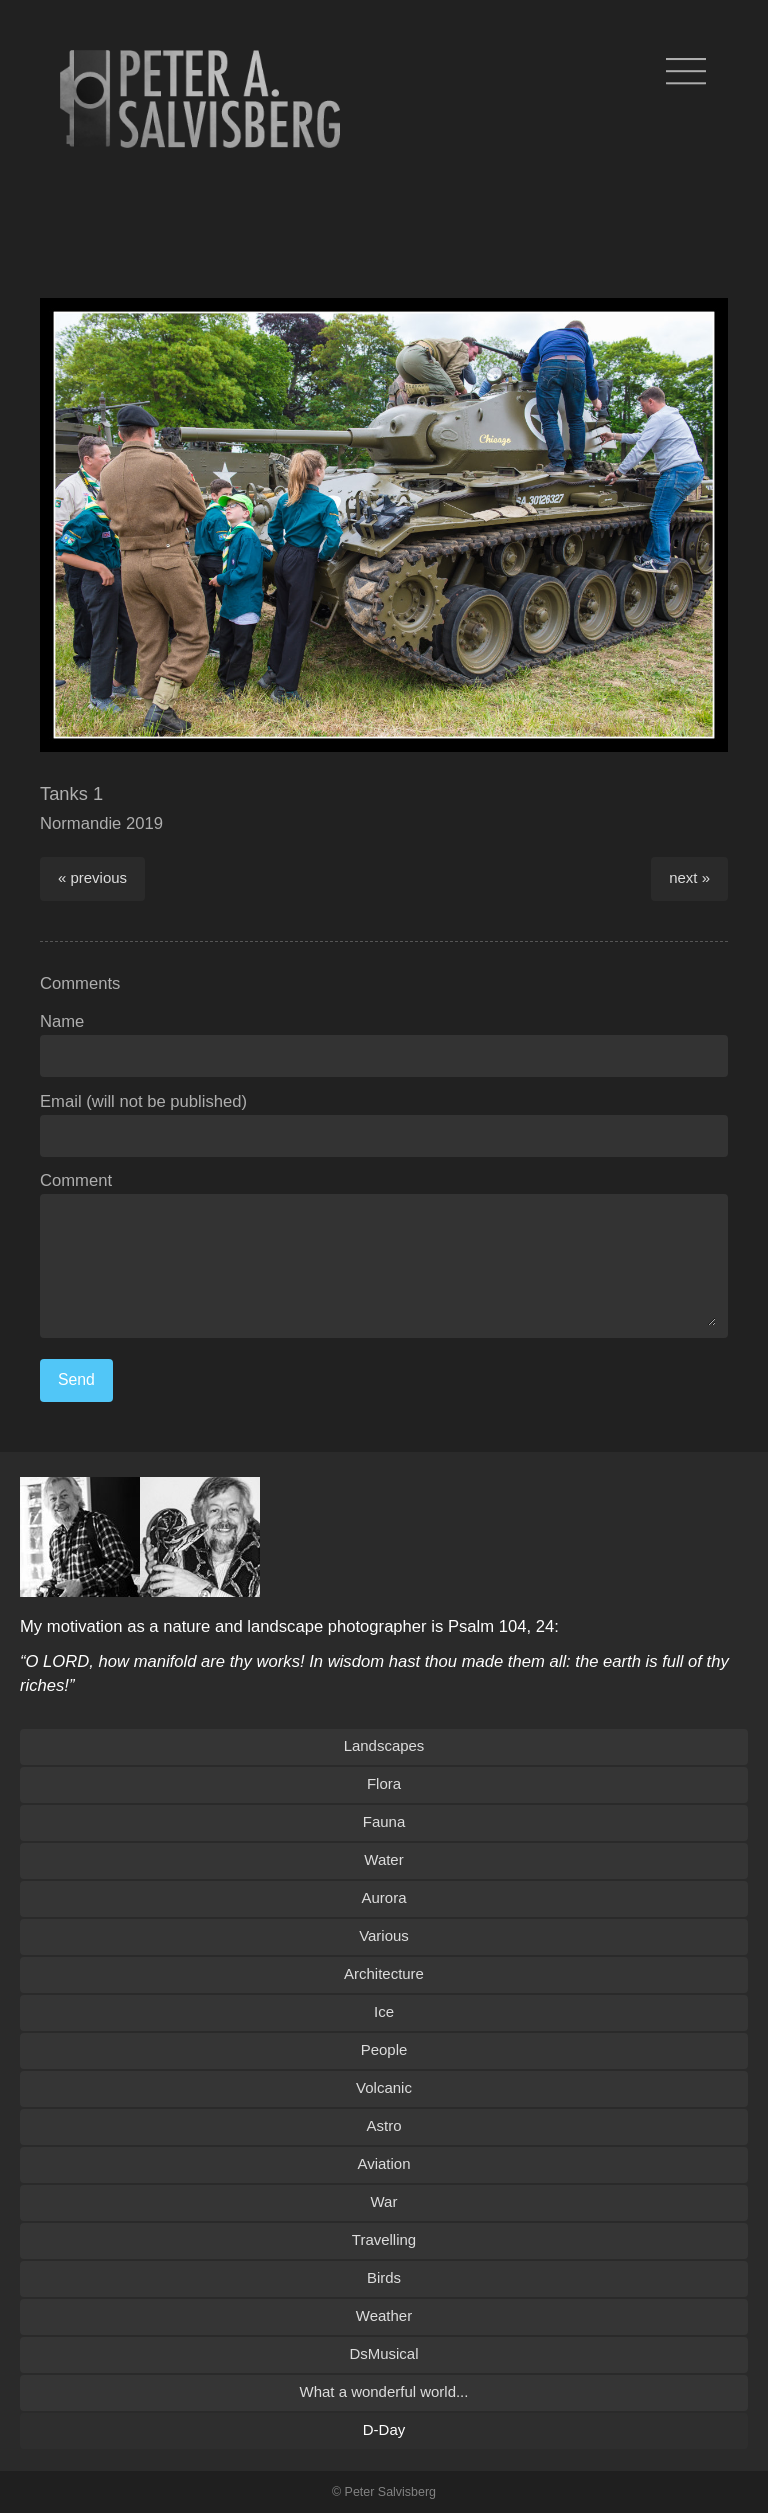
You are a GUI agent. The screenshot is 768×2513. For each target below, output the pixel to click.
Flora (384, 1783)
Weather (384, 2315)
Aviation (384, 2163)
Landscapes (384, 1745)
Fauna (384, 1821)
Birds (384, 2277)
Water (383, 1859)
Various (384, 1935)
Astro (384, 2125)
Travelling (384, 2239)
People (384, 2049)
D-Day (384, 2429)
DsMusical (383, 2353)
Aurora (384, 1897)
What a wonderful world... (384, 2391)
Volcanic (384, 2087)
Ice (384, 2011)
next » (689, 877)
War (384, 2201)
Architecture (384, 1973)
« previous (92, 877)
